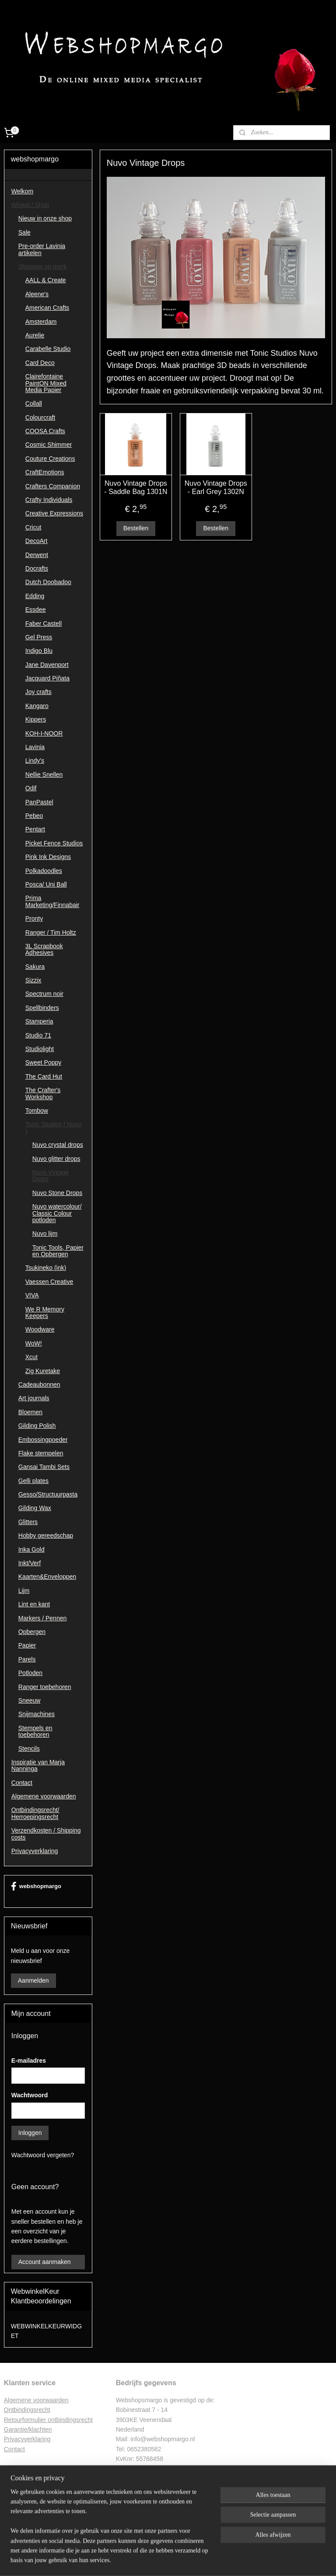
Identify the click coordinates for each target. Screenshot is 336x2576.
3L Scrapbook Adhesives (44, 949)
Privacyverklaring (34, 1850)
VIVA (32, 1295)
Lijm (24, 1590)
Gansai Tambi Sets (44, 1466)
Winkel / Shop (30, 204)
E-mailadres (28, 2060)
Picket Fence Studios (54, 843)
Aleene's (37, 294)
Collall (33, 403)
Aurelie (35, 335)
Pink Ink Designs (48, 856)
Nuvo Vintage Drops (50, 1175)
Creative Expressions (54, 513)
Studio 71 (38, 1035)
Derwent (36, 554)
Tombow (36, 1110)
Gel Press (38, 637)
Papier (27, 1645)
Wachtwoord (29, 2095)
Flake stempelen (40, 1453)
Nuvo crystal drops (57, 1144)
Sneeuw (29, 1700)
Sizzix (33, 980)
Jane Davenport (47, 664)
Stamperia (39, 1021)
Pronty (34, 918)
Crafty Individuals (48, 499)
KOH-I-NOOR (44, 733)
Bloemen (30, 1412)
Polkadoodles (43, 870)
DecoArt (36, 540)
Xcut (31, 1356)
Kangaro (37, 705)
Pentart (35, 829)
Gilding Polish (37, 1425)
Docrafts (36, 568)
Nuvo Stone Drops (57, 1192)
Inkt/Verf (29, 1563)
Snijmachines (36, 1713)
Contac (13, 2449)
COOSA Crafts (45, 431)
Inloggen (30, 2132)
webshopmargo (36, 1886)
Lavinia (35, 746)
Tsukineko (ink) (45, 1267)
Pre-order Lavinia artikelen (41, 249)
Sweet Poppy (43, 1062)
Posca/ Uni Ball (46, 884)
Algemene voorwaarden (43, 1796)
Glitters (28, 1521)
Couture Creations (50, 458)
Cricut (33, 527)
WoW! (33, 1343)
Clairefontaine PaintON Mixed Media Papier (45, 383)
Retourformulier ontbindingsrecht (48, 2419)
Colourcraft (40, 417)
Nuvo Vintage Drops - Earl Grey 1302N (216, 487)
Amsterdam (41, 321)
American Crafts (47, 307)
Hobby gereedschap (45, 1535)
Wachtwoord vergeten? (42, 2155)
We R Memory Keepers (44, 1312)
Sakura (35, 966)
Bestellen (136, 528)
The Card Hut (43, 1076)
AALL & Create (45, 280)
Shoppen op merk (42, 266)
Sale (24, 232)
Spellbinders (42, 1007)
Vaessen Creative (49, 1281)
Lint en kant (34, 1604)
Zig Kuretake (42, 1370)
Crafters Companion (52, 486)
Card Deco (40, 362)
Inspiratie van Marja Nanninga (38, 1765)
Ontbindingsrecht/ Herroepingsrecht (35, 1813)
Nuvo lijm (45, 1233)
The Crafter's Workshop (42, 1093)
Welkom (22, 191)
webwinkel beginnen (187, 2559)
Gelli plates (33, 1480)
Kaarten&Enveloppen (47, 1576)
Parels (27, 1659)
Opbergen (32, 1631)
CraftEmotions (44, 472)
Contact (21, 1782)
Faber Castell (43, 623)
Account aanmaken (44, 2261)
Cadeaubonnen (39, 1384)
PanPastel (39, 802)
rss (158, 2559)
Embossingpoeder (43, 1439)
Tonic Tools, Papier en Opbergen (58, 1251)
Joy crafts (38, 691)
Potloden (30, 1672)
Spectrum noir (44, 993)
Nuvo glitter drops (56, 1158)
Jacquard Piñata (47, 678)
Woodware (40, 1329)
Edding (35, 595)
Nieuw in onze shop (45, 218)
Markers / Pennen (42, 1618)
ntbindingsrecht (29, 2409)
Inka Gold (31, 1549)
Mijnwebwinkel (254, 2559)
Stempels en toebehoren (35, 1731)
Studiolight (39, 1048)
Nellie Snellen (44, 774)
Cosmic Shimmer (48, 444)
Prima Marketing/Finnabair (52, 901)
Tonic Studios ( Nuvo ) (53, 1127)
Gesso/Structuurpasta (47, 1494)
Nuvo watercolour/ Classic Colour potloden (57, 1213)
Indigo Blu (38, 650)
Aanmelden (33, 1980)
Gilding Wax (34, 1507)
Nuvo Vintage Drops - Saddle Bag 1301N (136, 487)
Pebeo (34, 815)
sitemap (142, 2559)
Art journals (33, 1398)
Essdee (35, 609)
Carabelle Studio (48, 348)
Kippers (35, 719)
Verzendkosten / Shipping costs (46, 1833)
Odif (31, 788)
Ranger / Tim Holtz (50, 932)
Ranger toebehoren (44, 1686)
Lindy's (34, 760)
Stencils (29, 1748)
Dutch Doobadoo (48, 581)
